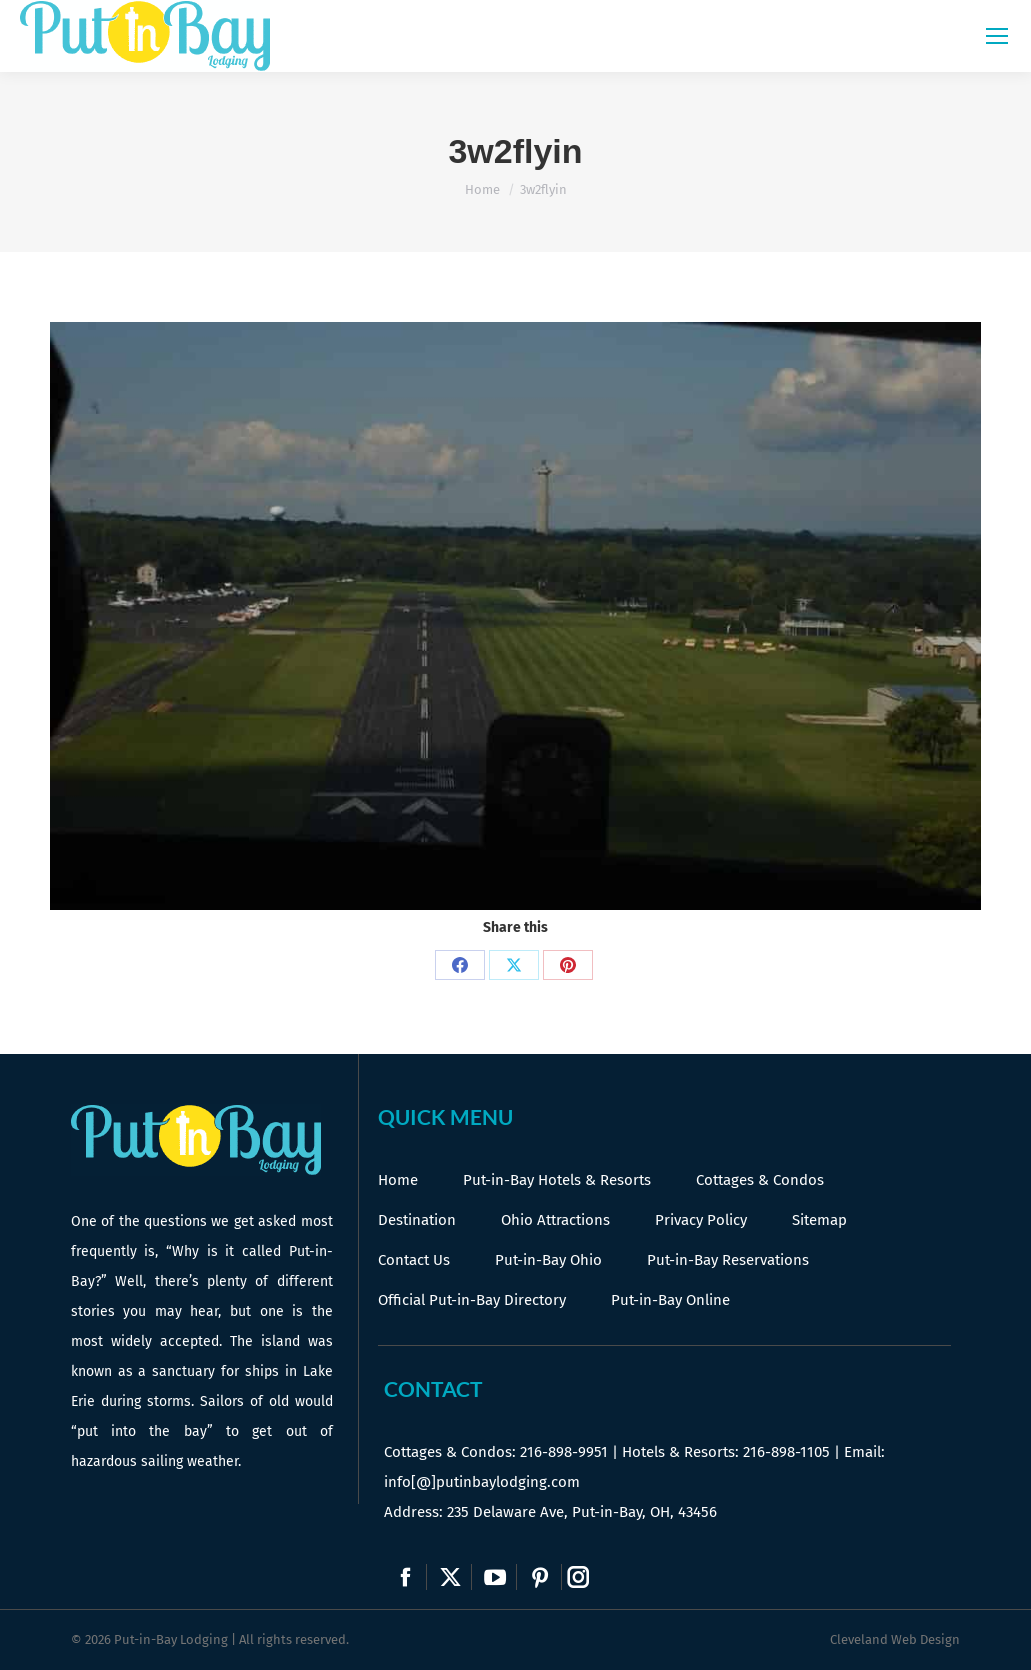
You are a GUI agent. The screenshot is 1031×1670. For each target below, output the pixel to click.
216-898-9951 (564, 1452)
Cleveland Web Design (895, 1639)
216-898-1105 (786, 1452)
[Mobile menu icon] (997, 36)
